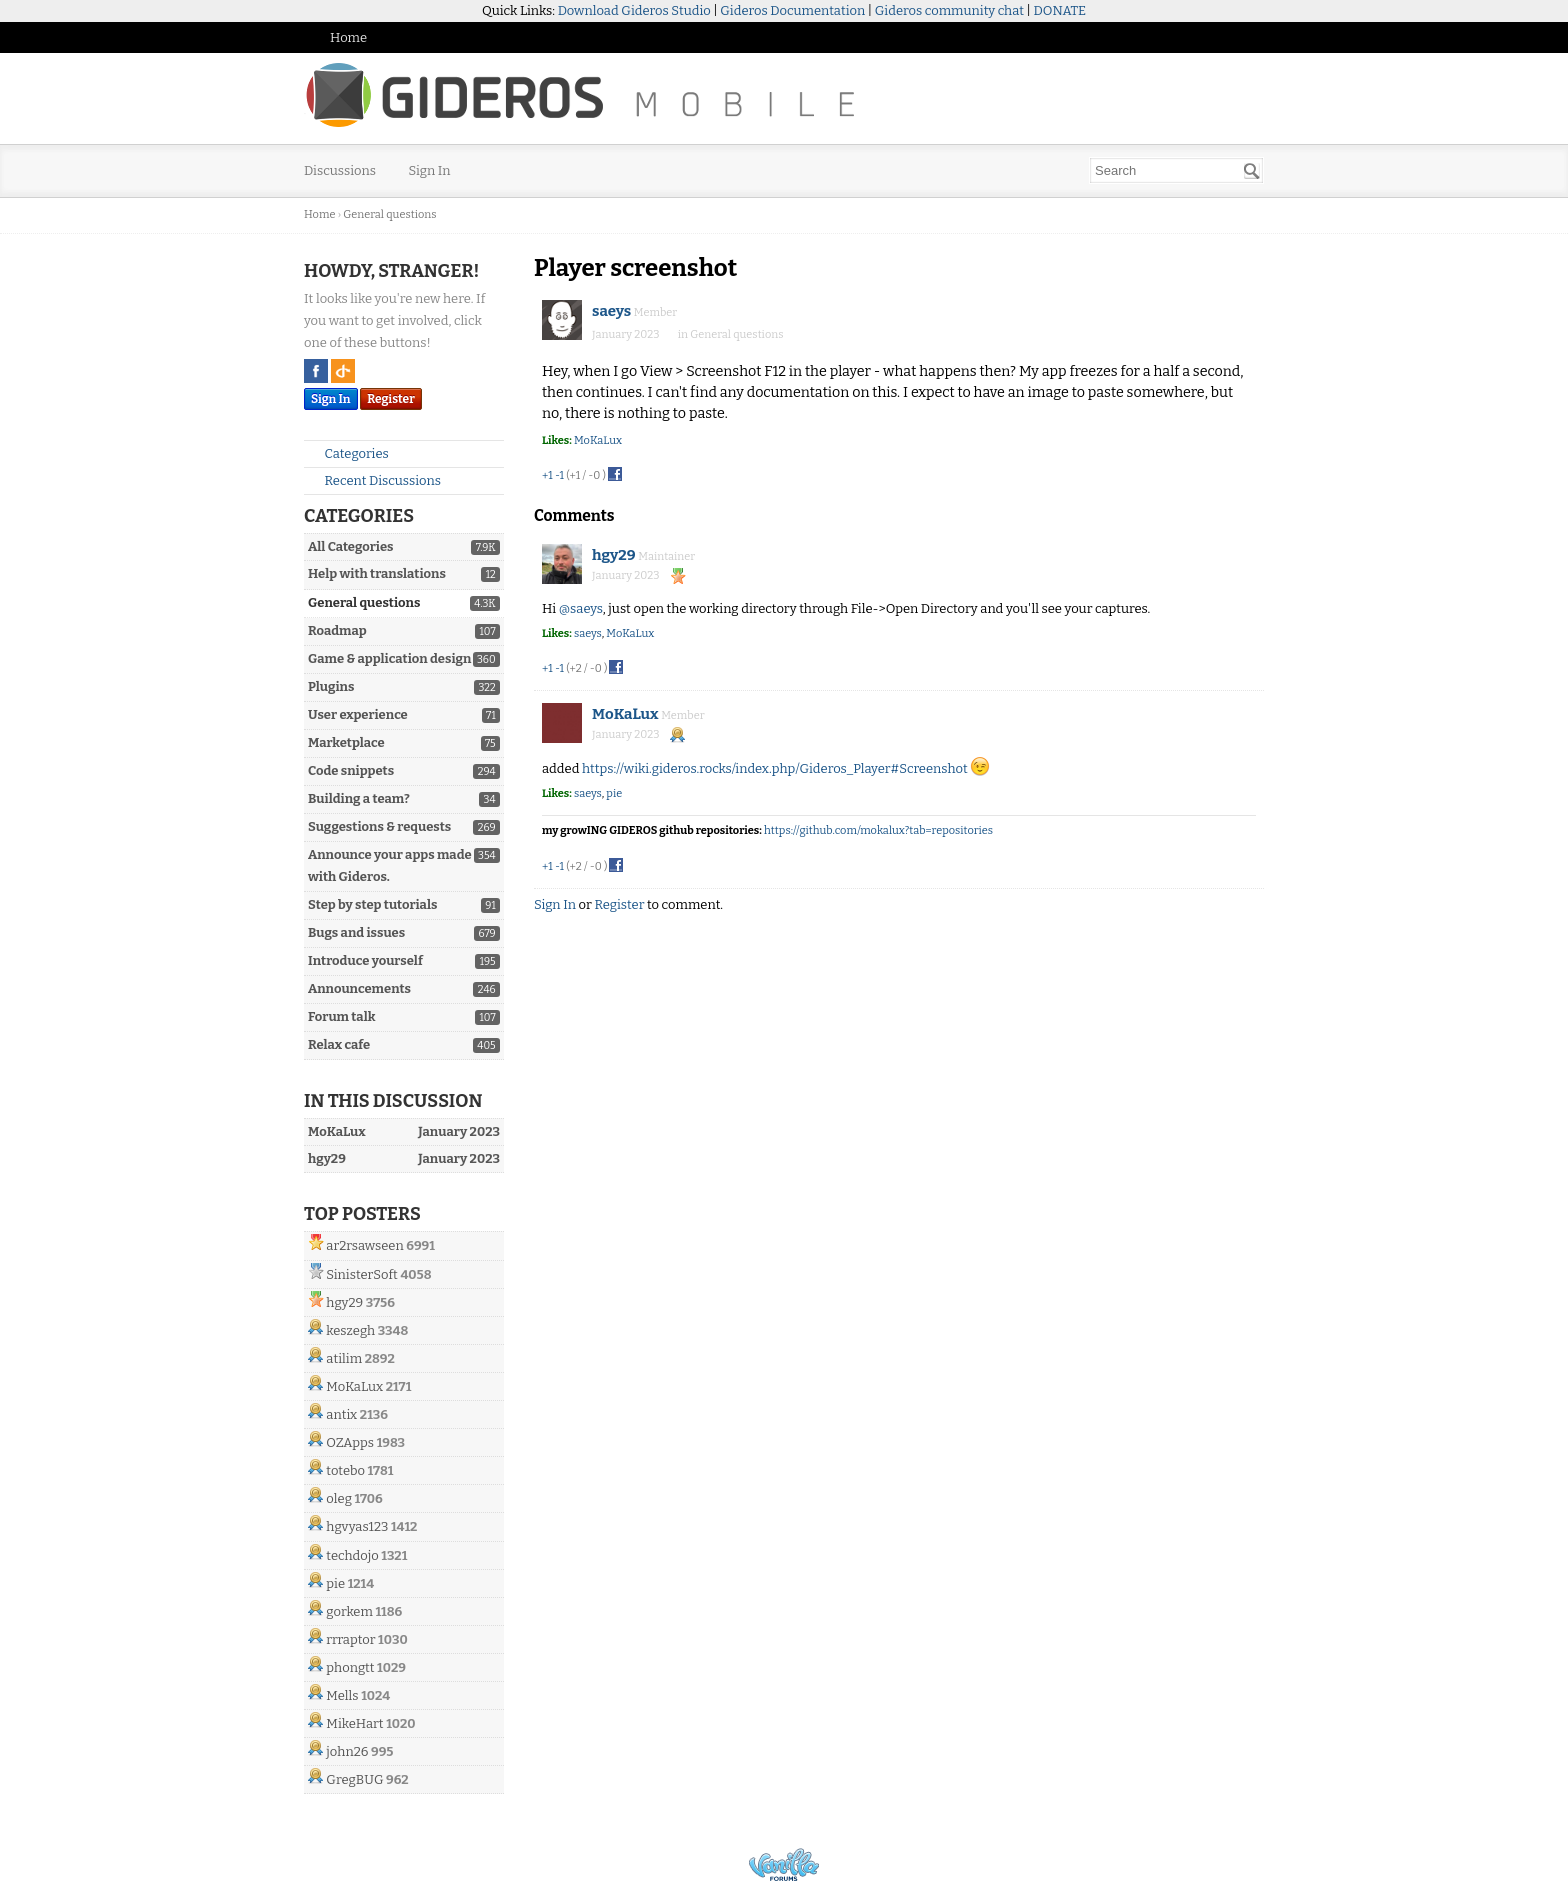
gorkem (349, 1611)
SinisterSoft (361, 1274)
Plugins (331, 686)
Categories (348, 453)
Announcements (359, 988)
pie (335, 1583)
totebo (345, 1470)
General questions (364, 602)
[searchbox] (1176, 170)
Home (348, 37)
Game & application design (389, 658)
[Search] (1252, 171)
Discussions (340, 170)
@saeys (581, 608)
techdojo (352, 1555)
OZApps (350, 1442)
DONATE (1060, 10)
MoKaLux (354, 1386)
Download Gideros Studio (634, 10)
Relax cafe (339, 1044)
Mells (342, 1695)
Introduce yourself (365, 960)
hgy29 (344, 1302)
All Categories (350, 546)
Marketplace (346, 742)
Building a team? (359, 798)
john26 (347, 1751)
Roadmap (337, 630)
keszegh (350, 1330)
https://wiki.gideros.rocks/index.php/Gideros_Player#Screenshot (775, 768)
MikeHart (354, 1723)
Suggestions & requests (379, 826)
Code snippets (351, 770)
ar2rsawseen (364, 1245)
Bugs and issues (356, 932)
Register (391, 399)
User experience (358, 714)
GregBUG (354, 1779)
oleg (339, 1498)
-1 (559, 475)
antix (341, 1414)
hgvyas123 (357, 1526)
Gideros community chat (949, 10)
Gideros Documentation (792, 10)
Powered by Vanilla (784, 1864)
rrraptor (350, 1639)
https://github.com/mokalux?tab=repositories (878, 830)
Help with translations (377, 573)
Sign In (430, 170)
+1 (547, 475)
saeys (611, 311)
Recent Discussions (374, 480)
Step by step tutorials (372, 904)
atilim (344, 1358)
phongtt (350, 1667)
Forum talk (341, 1016)
